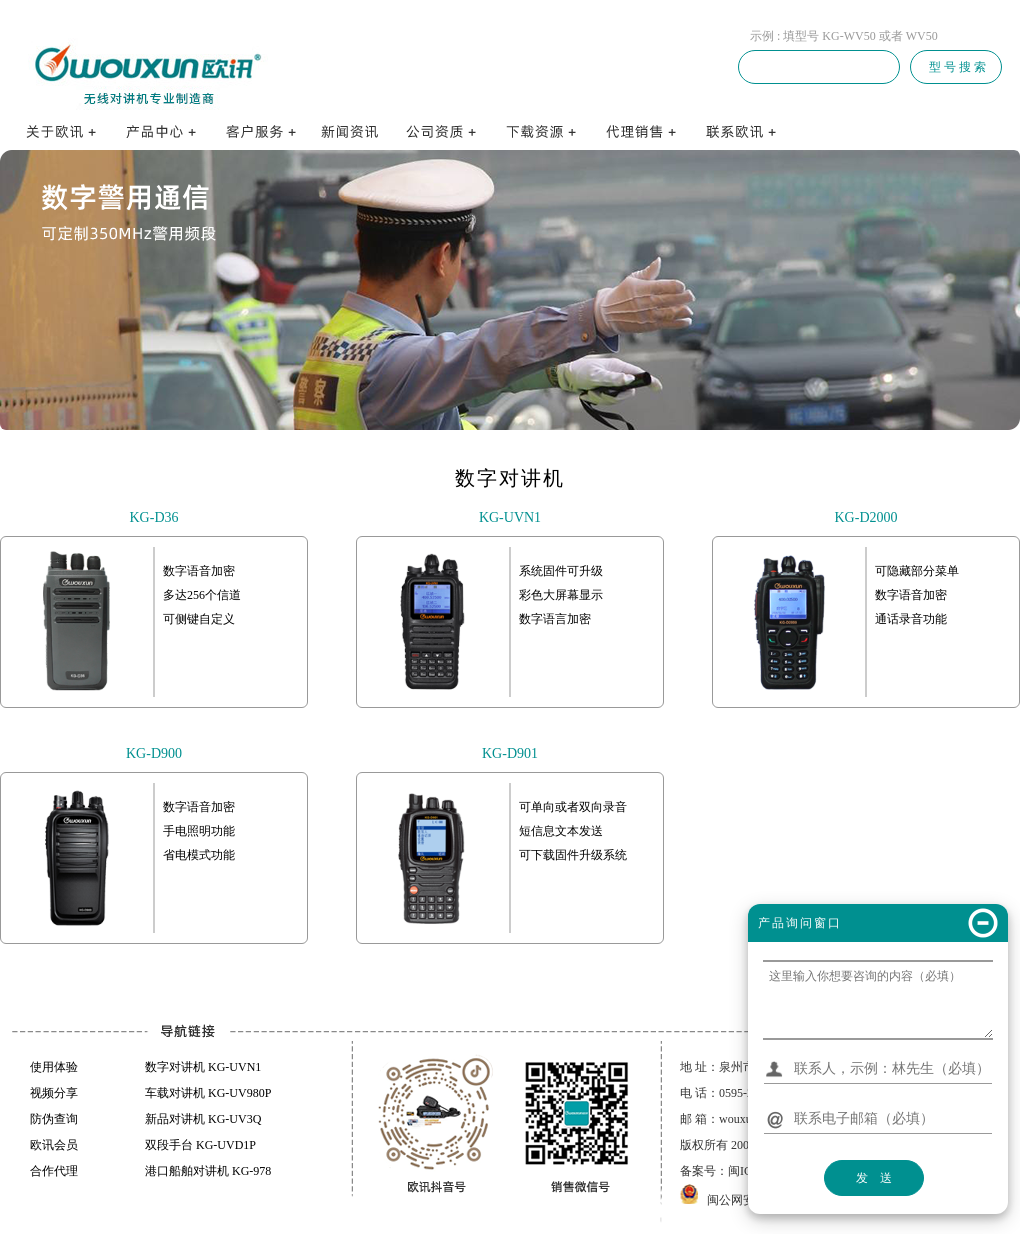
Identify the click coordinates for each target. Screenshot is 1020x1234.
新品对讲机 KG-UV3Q (203, 1119)
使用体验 (54, 1067)
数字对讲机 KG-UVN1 (203, 1067)
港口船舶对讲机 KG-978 (208, 1171)
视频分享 (54, 1093)
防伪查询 (54, 1119)
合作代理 (54, 1171)
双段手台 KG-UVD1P (200, 1145)
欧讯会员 (54, 1145)
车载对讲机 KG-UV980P (208, 1093)
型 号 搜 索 (956, 67)
